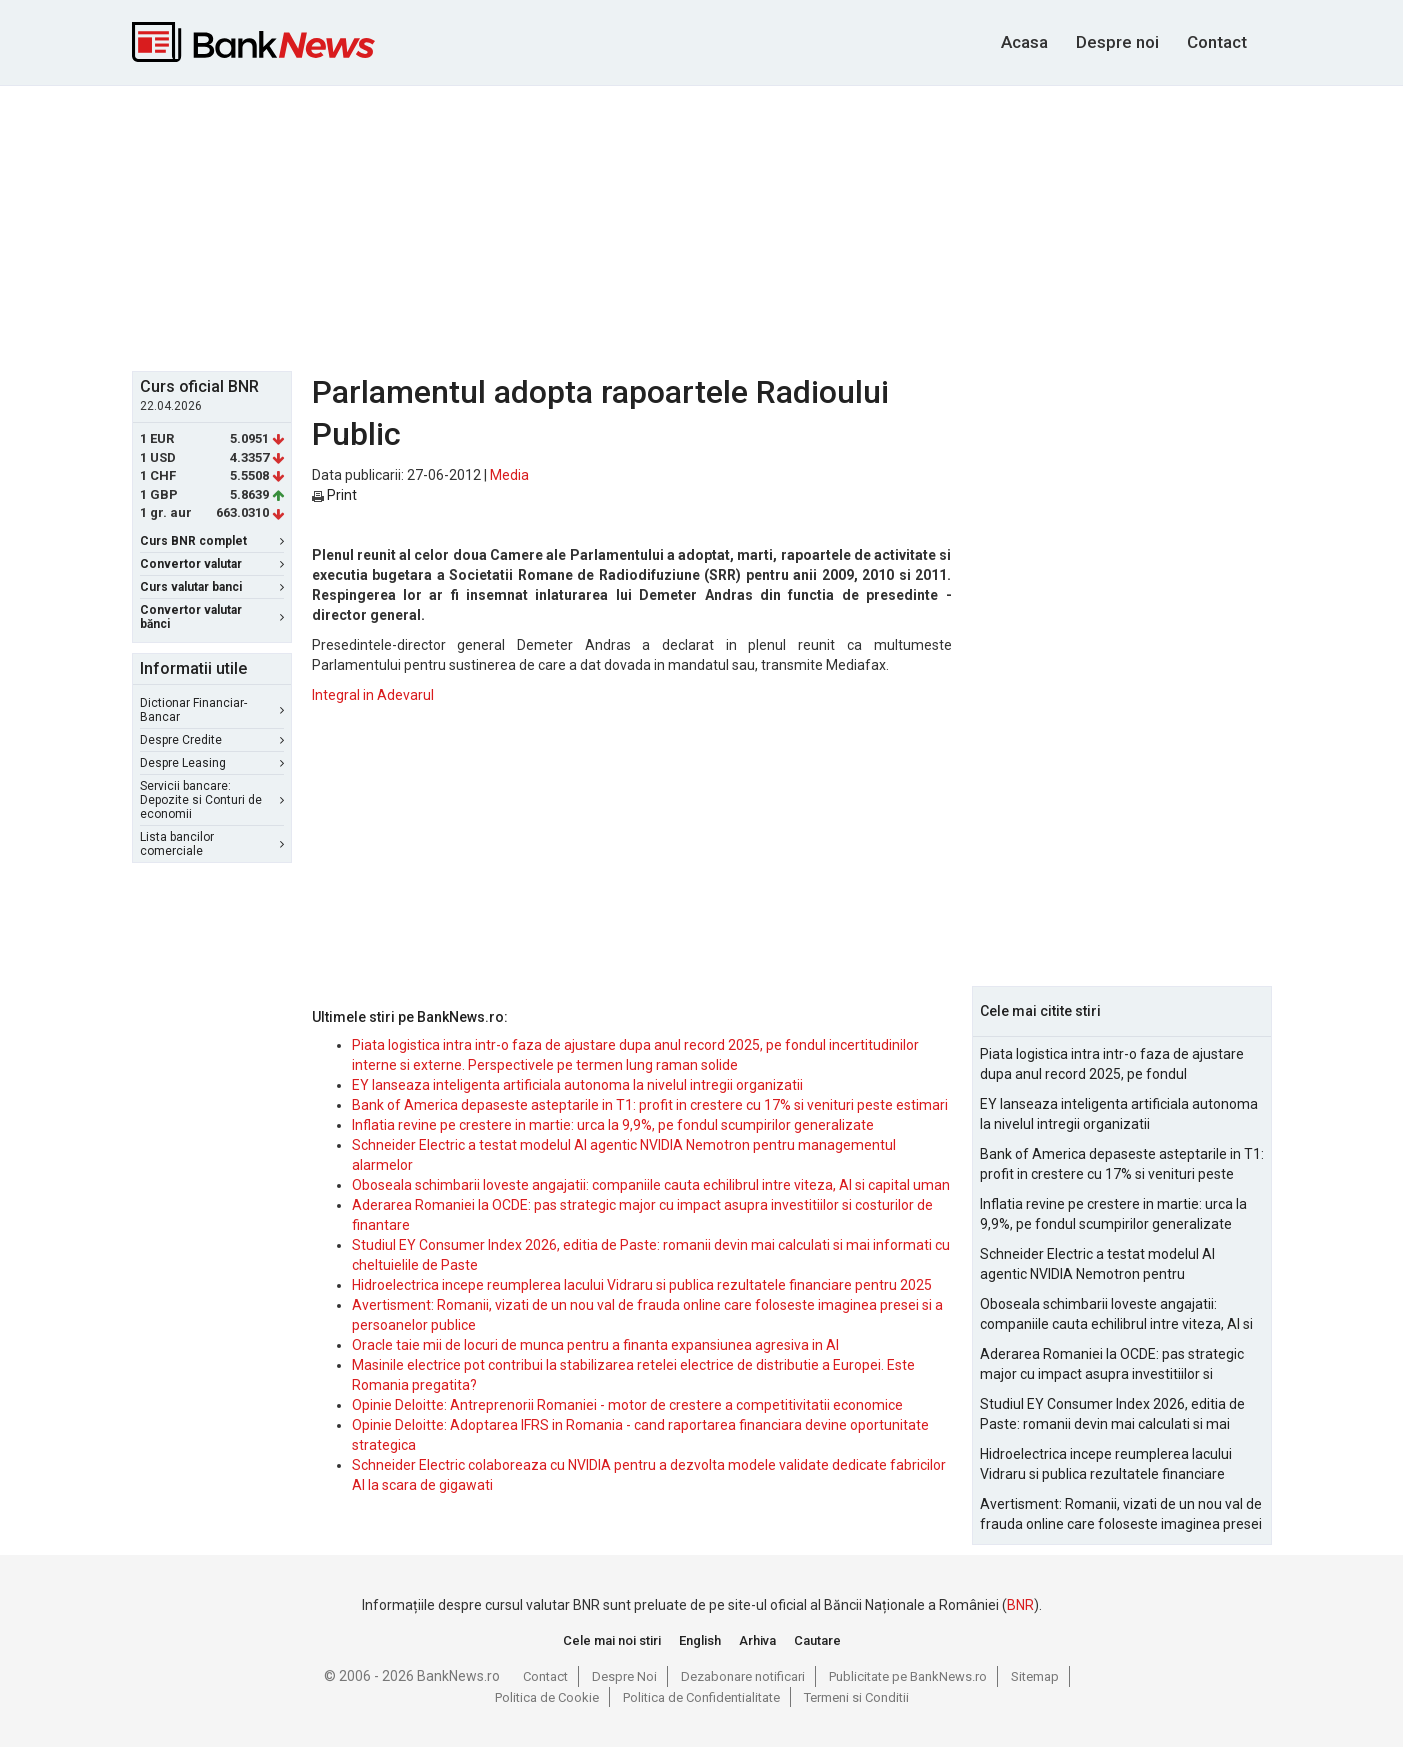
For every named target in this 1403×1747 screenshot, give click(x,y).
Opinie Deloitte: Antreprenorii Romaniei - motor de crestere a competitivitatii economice (627, 1405)
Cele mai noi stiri (612, 1640)
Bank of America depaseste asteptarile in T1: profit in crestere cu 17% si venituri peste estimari (650, 1105)
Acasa (1024, 42)
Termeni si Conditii (856, 1697)
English (700, 1640)
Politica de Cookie (547, 1697)
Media (509, 475)
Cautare (817, 1640)
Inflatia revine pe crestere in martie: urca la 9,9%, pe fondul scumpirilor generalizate (613, 1125)
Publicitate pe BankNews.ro (908, 1676)
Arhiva (757, 1640)
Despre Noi (624, 1676)
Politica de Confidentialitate (701, 1697)
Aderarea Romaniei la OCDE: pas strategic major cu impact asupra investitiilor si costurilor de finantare (1112, 1365)
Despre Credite (212, 740)
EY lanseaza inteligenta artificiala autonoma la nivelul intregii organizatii (577, 1085)
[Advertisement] (702, 226)
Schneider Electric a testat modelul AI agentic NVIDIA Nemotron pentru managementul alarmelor (1097, 1265)
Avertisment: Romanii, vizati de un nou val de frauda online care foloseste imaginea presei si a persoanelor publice (1121, 1515)
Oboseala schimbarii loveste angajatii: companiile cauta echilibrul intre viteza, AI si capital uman (651, 1185)
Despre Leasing (212, 763)
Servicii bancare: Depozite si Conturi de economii (212, 800)
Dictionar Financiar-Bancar (212, 710)
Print (334, 495)
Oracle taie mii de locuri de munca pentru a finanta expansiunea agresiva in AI (595, 1345)
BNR (1020, 1605)
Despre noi (1117, 42)
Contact (1217, 42)
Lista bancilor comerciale (212, 844)
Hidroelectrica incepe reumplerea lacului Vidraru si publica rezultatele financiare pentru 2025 (642, 1285)
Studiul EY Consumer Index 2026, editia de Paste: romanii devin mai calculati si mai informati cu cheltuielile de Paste (1112, 1415)
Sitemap (1035, 1676)
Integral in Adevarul (373, 695)
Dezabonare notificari (743, 1676)
